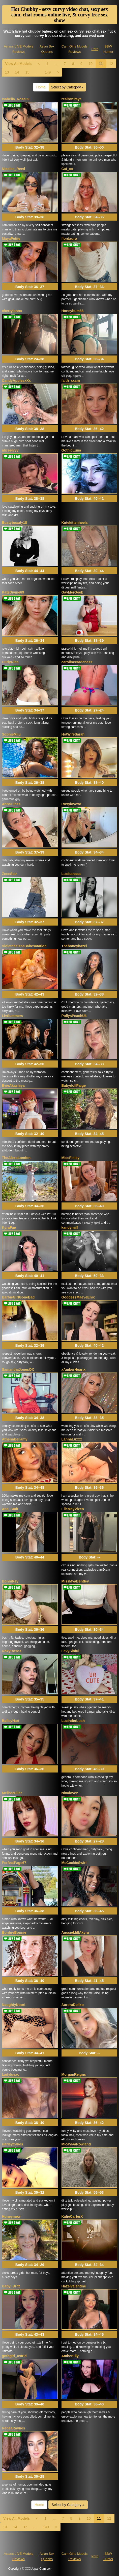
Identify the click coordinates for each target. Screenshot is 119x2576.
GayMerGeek (72, 592)
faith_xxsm (71, 381)
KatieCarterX (72, 2216)
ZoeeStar (9, 874)
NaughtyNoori (13, 2005)
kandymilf (70, 1227)
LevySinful (70, 1651)
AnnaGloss (11, 804)
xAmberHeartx (74, 1369)
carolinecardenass (77, 662)
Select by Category (67, 87)
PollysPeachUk (74, 1016)
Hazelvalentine (74, 2286)
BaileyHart (10, 1721)
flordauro (69, 239)
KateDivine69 (13, 592)
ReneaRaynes (13, 2428)
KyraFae (9, 1227)
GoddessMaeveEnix (78, 1297)
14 (17, 72)
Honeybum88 (73, 311)
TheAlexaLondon (16, 1158)
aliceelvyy (10, 450)
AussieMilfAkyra (75, 1932)
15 (27, 72)
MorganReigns (74, 2074)
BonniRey (10, 1581)
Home (41, 87)
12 (111, 64)
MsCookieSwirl (74, 1863)
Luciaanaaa (71, 874)
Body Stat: (29, 147)
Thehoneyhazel (74, 946)
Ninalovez (70, 1793)
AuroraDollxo (73, 2005)
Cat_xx (67, 169)
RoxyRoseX (12, 1651)
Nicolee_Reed (13, 169)
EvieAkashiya (13, 1085)
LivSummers (12, 1016)
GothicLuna (71, 450)
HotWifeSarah (73, 734)
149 (48, 72)
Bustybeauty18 (14, 523)
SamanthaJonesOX (18, 1369)
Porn (94, 49)
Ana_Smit (10, 1509)
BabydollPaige (74, 1085)
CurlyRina (10, 662)
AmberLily (70, 2356)
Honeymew (11, 2216)
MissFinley (71, 1158)
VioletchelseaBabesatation (24, 946)
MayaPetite (11, 239)
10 (91, 64)
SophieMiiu (11, 734)
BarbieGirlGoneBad (18, 1297)
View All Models (18, 64)
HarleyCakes (12, 2144)
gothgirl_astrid (14, 2356)
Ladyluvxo (10, 2074)
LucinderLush (73, 1721)
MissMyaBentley (75, 1581)
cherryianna (12, 311)
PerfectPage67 (14, 1863)
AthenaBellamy (14, 1439)
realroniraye (72, 99)
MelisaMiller (12, 1793)
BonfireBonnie (14, 1932)
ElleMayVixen (73, 1509)
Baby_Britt (11, 2286)
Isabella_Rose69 (15, 99)
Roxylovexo (71, 804)
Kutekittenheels (75, 523)
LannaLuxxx (72, 1439)
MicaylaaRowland (76, 2144)
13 (7, 72)
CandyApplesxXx (16, 381)
